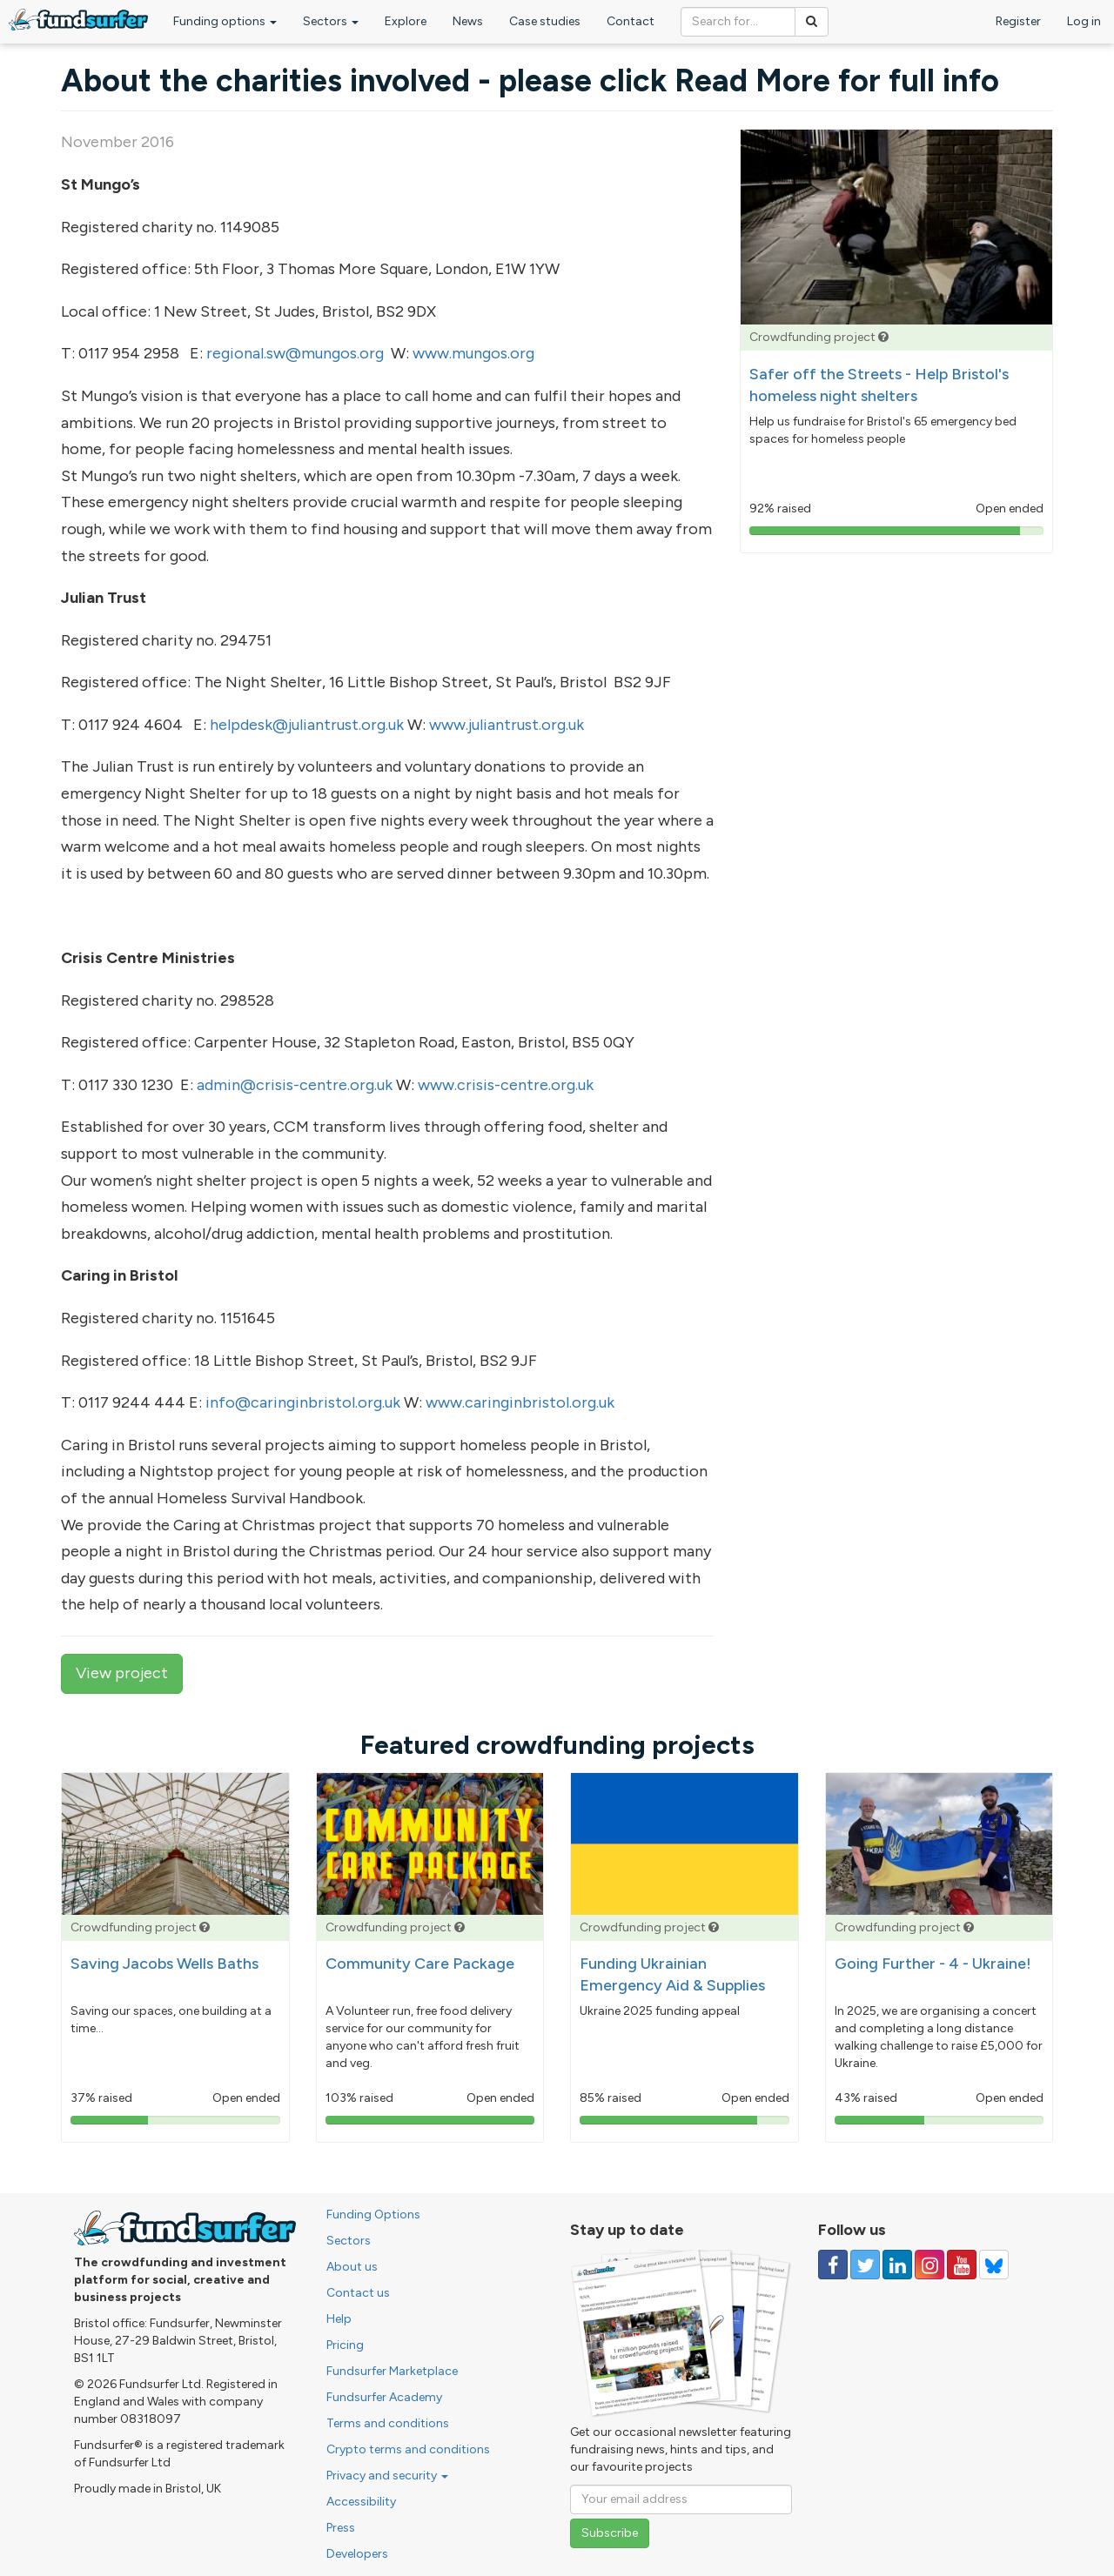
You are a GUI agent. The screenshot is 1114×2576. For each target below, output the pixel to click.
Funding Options (373, 2214)
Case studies (544, 21)
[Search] (812, 22)
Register (1018, 21)
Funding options (225, 21)
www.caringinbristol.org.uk (520, 1402)
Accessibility (361, 2501)
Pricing (345, 2345)
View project (122, 1673)
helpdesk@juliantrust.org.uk (307, 724)
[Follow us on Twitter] (865, 2264)
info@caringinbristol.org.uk (302, 1402)
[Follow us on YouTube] (961, 2264)
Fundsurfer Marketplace (392, 2371)
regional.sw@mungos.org (295, 353)
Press (340, 2527)
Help (339, 2319)
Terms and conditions (387, 2423)
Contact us (358, 2292)
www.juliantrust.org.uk (506, 724)
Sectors (331, 21)
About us (352, 2266)
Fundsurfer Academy (384, 2397)
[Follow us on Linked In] (897, 2264)
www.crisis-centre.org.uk (506, 1084)
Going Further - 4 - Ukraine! (933, 1963)
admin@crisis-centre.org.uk (295, 1084)
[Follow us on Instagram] (929, 2264)
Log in (1084, 21)
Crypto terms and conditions (408, 2449)
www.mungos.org (473, 353)
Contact (630, 21)
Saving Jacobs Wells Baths (164, 1963)
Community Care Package (419, 1963)
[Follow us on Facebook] (833, 2264)
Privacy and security (387, 2475)
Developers (357, 2553)
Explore (405, 21)
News (468, 21)
